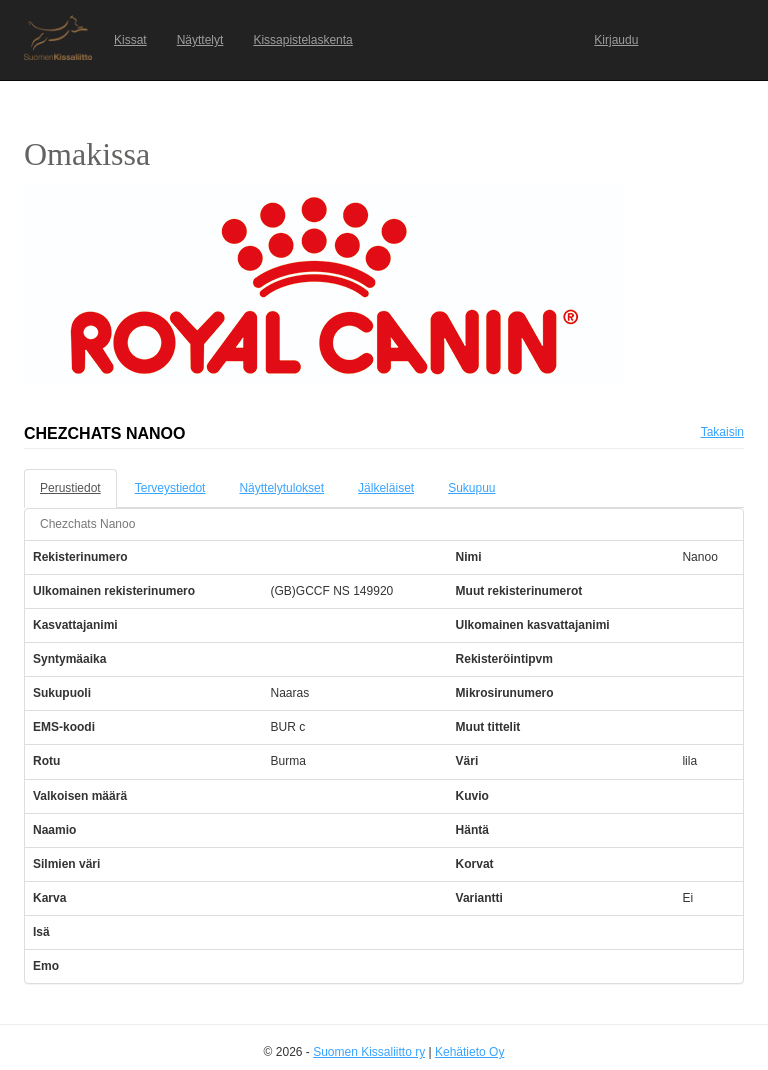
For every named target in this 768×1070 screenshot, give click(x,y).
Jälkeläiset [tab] (386, 488)
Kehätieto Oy (469, 1052)
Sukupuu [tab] (471, 488)
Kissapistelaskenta (302, 40)
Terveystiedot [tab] (170, 488)
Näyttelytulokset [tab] (281, 488)
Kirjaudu (616, 40)
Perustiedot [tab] (70, 488)
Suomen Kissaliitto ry (369, 1052)
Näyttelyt (200, 40)
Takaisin (722, 432)
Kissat (130, 40)
